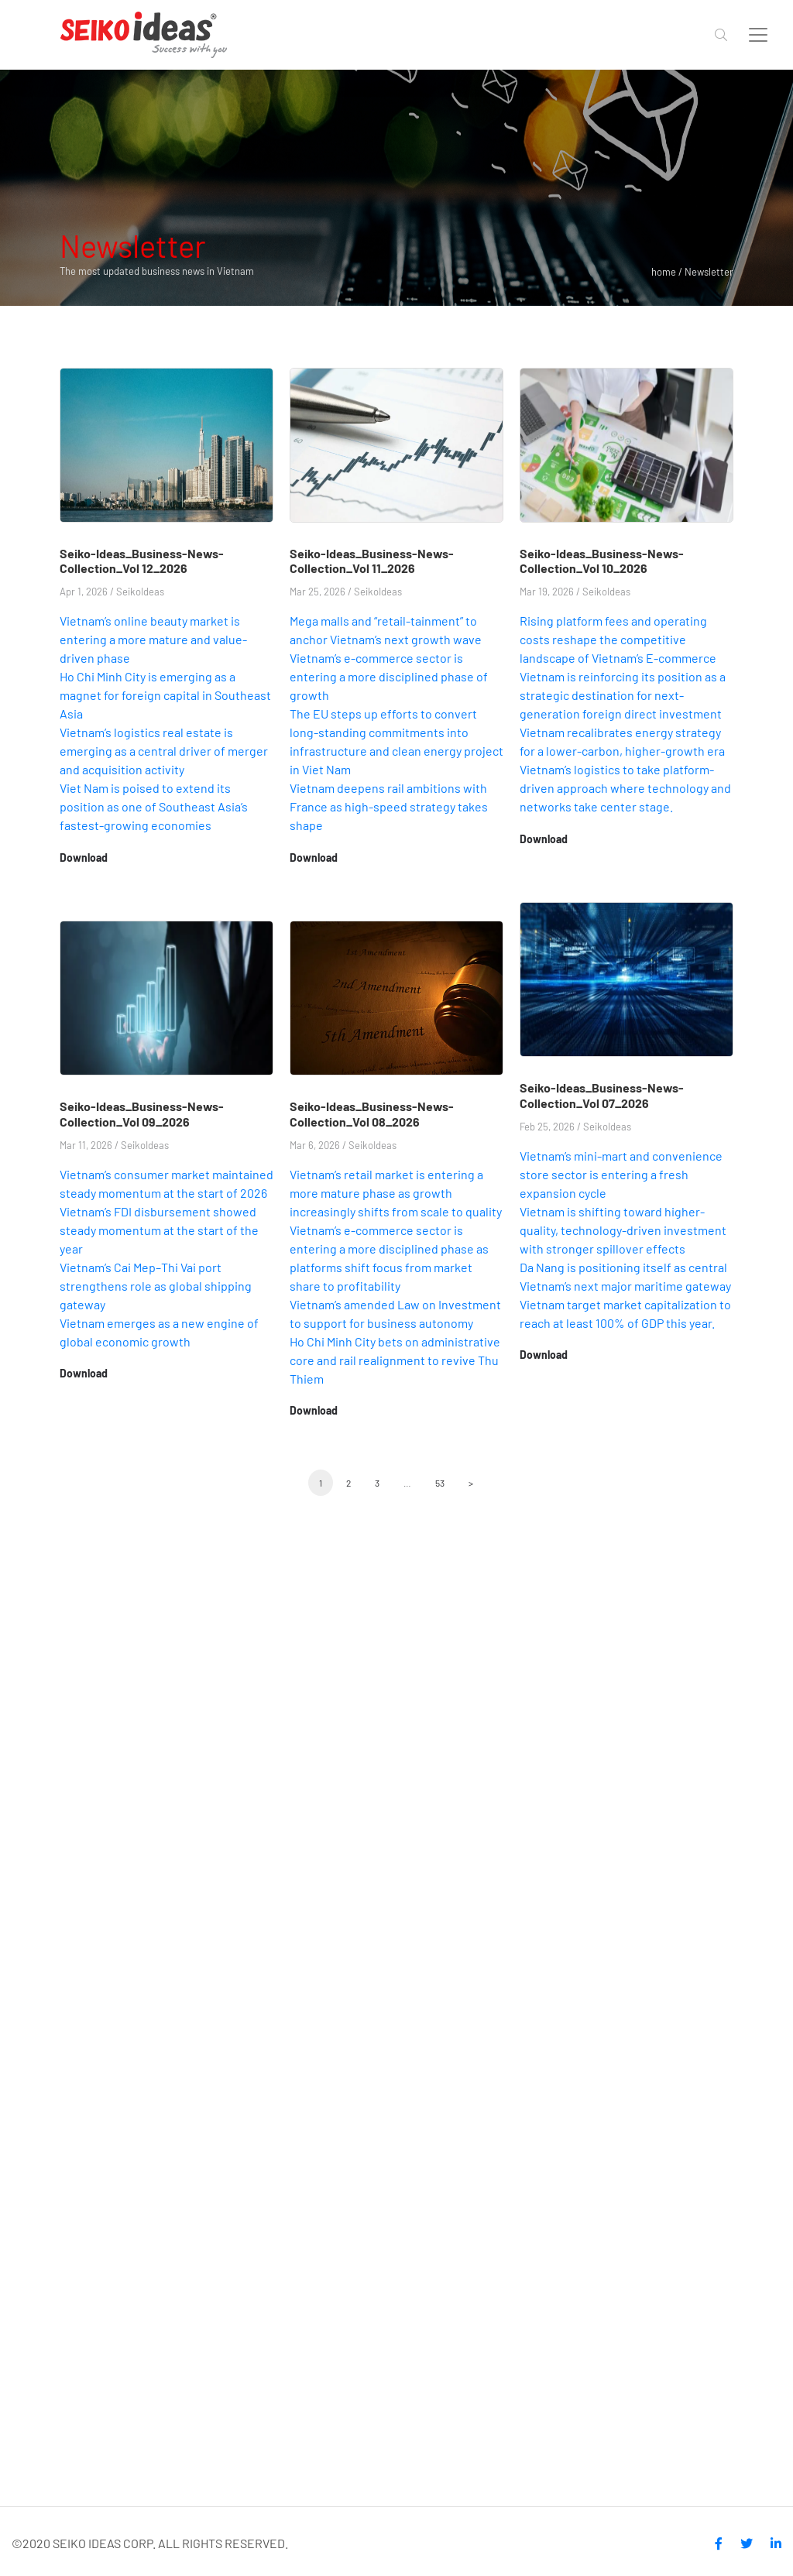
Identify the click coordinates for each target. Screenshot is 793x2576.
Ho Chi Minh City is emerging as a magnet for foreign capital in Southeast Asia (165, 695)
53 (440, 1482)
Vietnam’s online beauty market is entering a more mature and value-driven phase (153, 639)
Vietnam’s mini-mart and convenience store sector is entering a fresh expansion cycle (621, 1174)
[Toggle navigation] (758, 34)
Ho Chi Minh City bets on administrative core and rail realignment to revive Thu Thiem (395, 1360)
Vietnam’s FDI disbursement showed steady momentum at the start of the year (159, 1230)
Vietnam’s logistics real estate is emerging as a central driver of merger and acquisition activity (164, 751)
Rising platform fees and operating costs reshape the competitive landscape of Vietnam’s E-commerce (618, 639)
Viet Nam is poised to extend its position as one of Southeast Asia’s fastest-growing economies (154, 806)
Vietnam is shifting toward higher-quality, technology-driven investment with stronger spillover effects (623, 1230)
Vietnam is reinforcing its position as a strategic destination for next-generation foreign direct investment (623, 695)
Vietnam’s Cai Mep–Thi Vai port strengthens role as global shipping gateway (156, 1286)
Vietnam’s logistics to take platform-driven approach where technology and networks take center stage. (625, 788)
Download (84, 857)
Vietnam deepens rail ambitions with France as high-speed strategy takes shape (389, 806)
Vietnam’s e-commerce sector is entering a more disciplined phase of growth (389, 676)
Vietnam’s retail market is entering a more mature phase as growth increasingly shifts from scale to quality (396, 1193)
